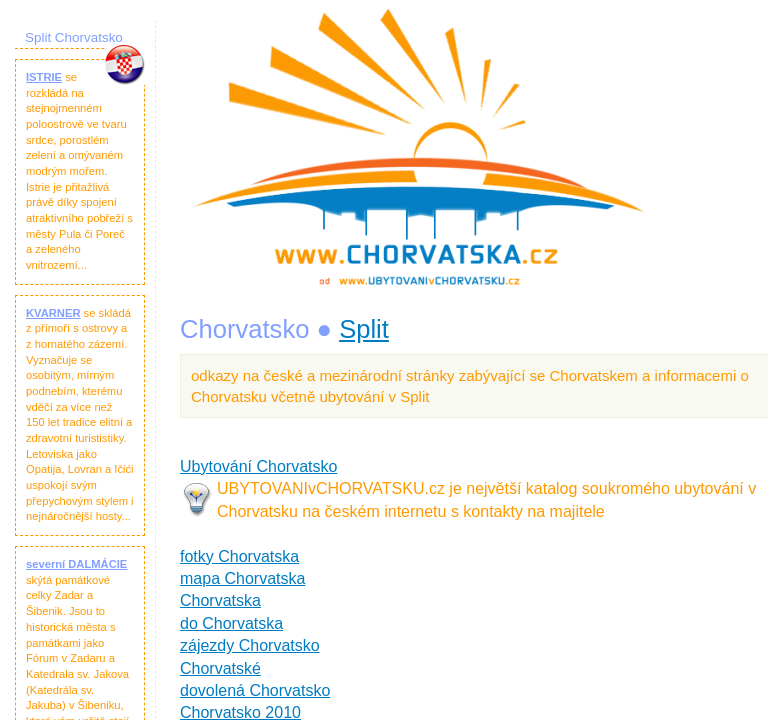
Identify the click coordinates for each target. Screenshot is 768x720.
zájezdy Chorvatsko (250, 645)
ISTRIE (44, 77)
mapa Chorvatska (242, 578)
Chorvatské (220, 668)
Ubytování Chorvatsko (258, 466)
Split (364, 329)
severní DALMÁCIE (76, 564)
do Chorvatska (231, 623)
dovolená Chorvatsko (255, 690)
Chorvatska (220, 600)
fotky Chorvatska (239, 556)
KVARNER (53, 313)
